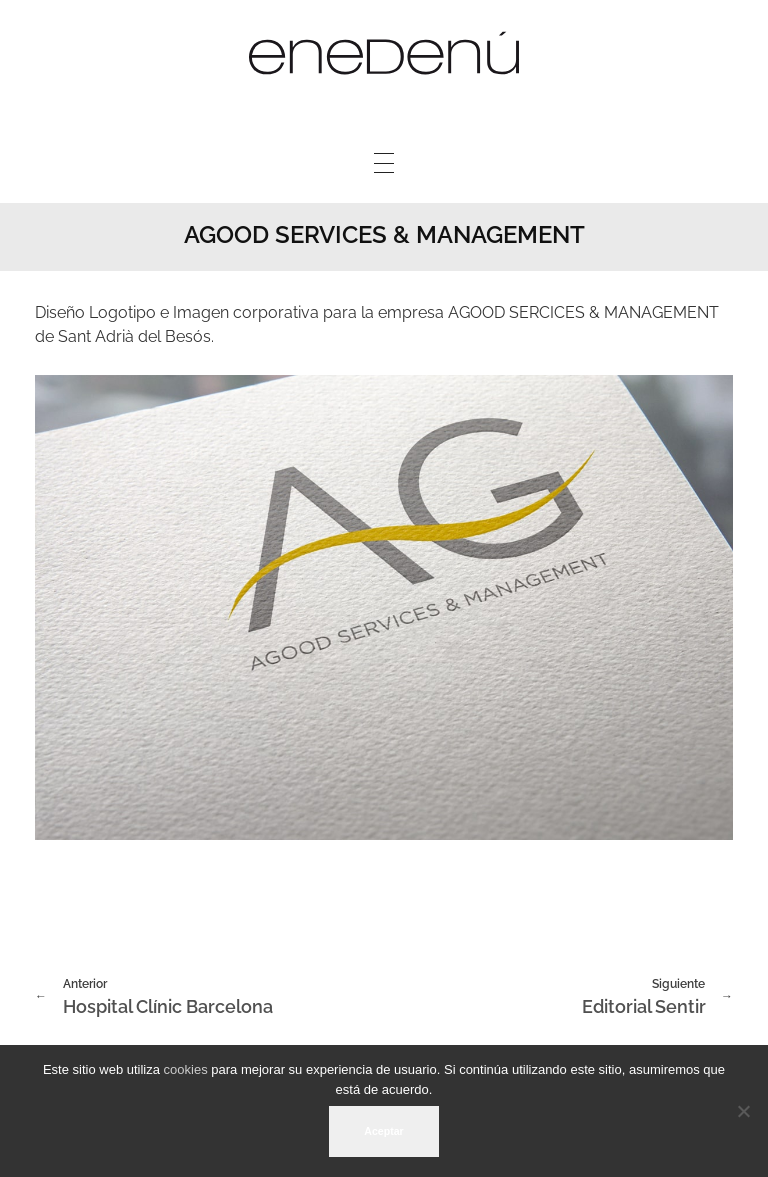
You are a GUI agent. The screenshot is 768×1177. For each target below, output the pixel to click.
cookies (186, 1069)
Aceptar (383, 1131)
